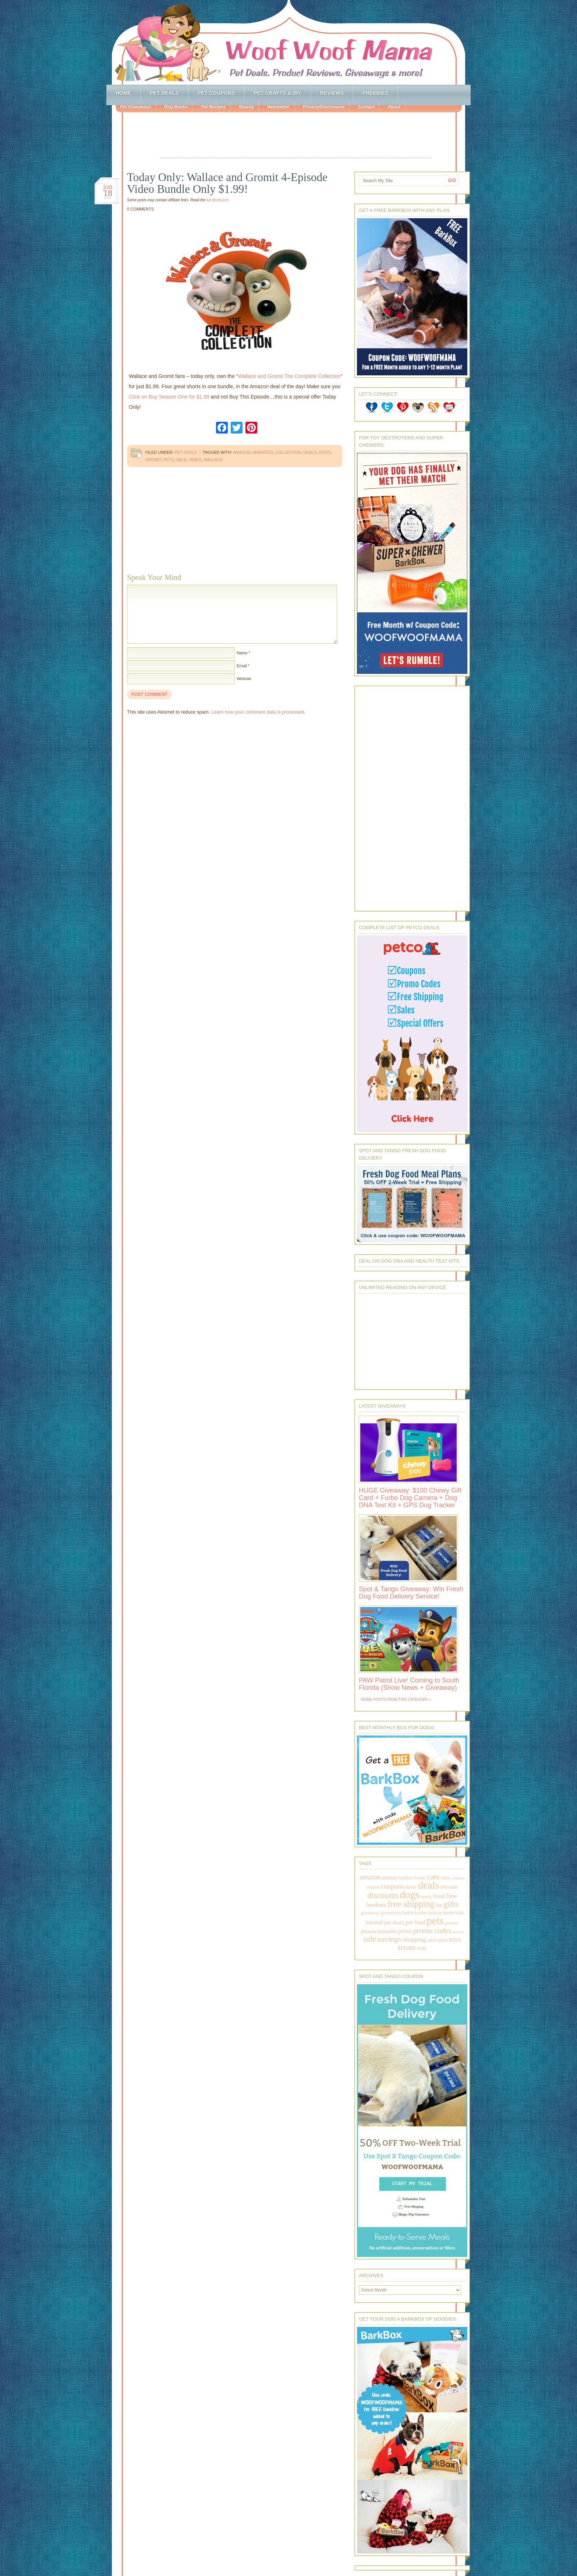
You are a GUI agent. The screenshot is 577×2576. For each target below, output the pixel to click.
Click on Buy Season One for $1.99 (169, 397)
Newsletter (278, 106)
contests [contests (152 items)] (457, 1878)
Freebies (375, 93)
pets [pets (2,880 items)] (435, 1920)
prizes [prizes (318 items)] (405, 1931)
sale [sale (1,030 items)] (369, 1938)
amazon (241, 452)
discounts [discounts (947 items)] (383, 1895)
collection (288, 452)
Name (242, 653)
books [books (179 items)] (420, 1877)
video (195, 459)
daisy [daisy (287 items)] (411, 1886)
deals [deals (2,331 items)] (428, 1885)
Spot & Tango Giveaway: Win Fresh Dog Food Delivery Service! (411, 1592)
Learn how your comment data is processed (257, 712)
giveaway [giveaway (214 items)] (370, 1912)
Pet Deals (164, 93)
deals (309, 452)
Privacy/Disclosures (323, 106)
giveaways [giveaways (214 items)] (391, 1912)
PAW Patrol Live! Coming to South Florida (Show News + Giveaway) (409, 1684)
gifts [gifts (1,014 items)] (451, 1904)
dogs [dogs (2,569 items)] (410, 1894)
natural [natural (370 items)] (374, 1922)
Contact (366, 106)
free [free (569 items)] (451, 1896)
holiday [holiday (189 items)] (435, 1912)
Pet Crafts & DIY (277, 93)
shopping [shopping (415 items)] (414, 1939)
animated (262, 452)
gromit (153, 459)
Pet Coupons (216, 93)
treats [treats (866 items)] (407, 1947)
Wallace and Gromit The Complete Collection (289, 376)
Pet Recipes (213, 106)
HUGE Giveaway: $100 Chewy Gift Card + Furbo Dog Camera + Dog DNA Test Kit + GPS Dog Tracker (410, 1498)
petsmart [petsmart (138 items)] (452, 1923)
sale (181, 459)
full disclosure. (218, 200)
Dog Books (175, 106)
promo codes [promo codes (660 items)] (432, 1930)
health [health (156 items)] (408, 1913)
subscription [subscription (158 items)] (437, 1940)
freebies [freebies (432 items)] (376, 1904)
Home (123, 93)
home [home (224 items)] (448, 1912)
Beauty (246, 106)
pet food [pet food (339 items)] (415, 1922)
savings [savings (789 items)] (389, 1939)
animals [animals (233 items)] (389, 1877)
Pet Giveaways (135, 106)
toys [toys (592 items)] (455, 1939)
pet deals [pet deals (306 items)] (394, 1922)
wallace (213, 459)
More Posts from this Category (394, 1700)
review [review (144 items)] (458, 1931)
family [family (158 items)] (426, 1896)
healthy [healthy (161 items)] (420, 1913)
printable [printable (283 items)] (387, 1931)
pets (168, 459)
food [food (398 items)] (439, 1896)
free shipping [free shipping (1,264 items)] (410, 1904)
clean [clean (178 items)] (445, 1877)
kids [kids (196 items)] (459, 1912)
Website (244, 678)
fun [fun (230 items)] (439, 1905)
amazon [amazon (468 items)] (370, 1877)
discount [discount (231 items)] (449, 1887)
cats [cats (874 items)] (433, 1876)
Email (242, 666)
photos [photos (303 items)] (368, 1931)
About (393, 106)
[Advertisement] (296, 136)
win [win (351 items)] (421, 1948)
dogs (325, 452)
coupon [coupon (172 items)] (373, 1887)
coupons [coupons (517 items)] (392, 1886)
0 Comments (140, 209)
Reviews (332, 93)
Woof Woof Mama (288, 42)
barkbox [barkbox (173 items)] (406, 1877)
